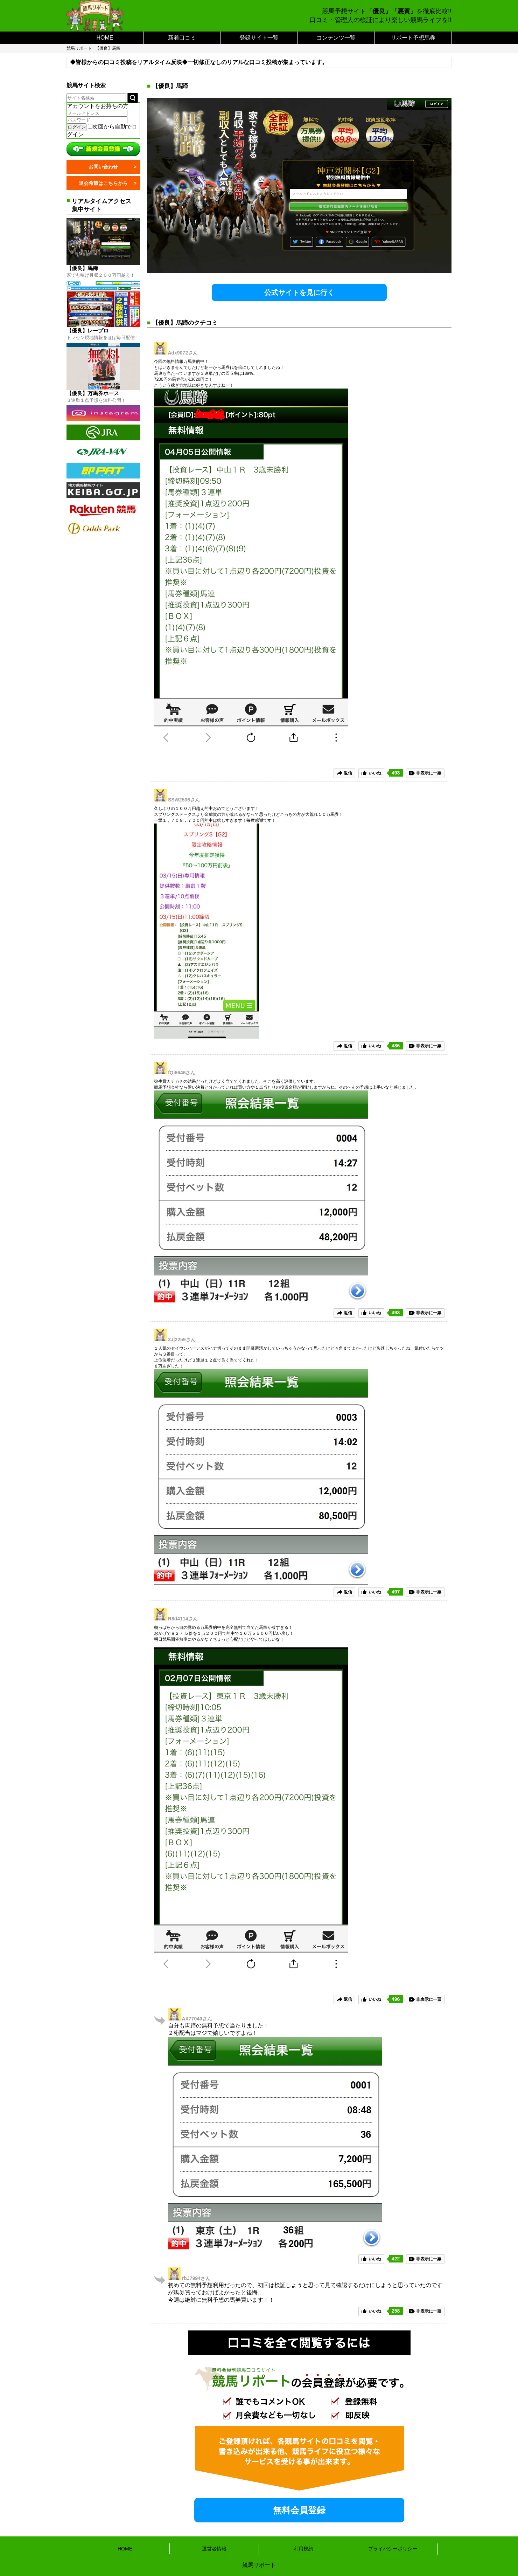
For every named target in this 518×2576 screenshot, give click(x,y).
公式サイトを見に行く (299, 292)
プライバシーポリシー (392, 2548)
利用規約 (303, 2548)
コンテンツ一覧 (336, 38)
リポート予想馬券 (413, 38)
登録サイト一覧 (259, 38)
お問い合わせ (103, 167)
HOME (105, 38)
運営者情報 (214, 2548)
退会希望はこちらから (103, 183)
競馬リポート (79, 48)
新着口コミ (182, 38)
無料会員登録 (299, 2510)
